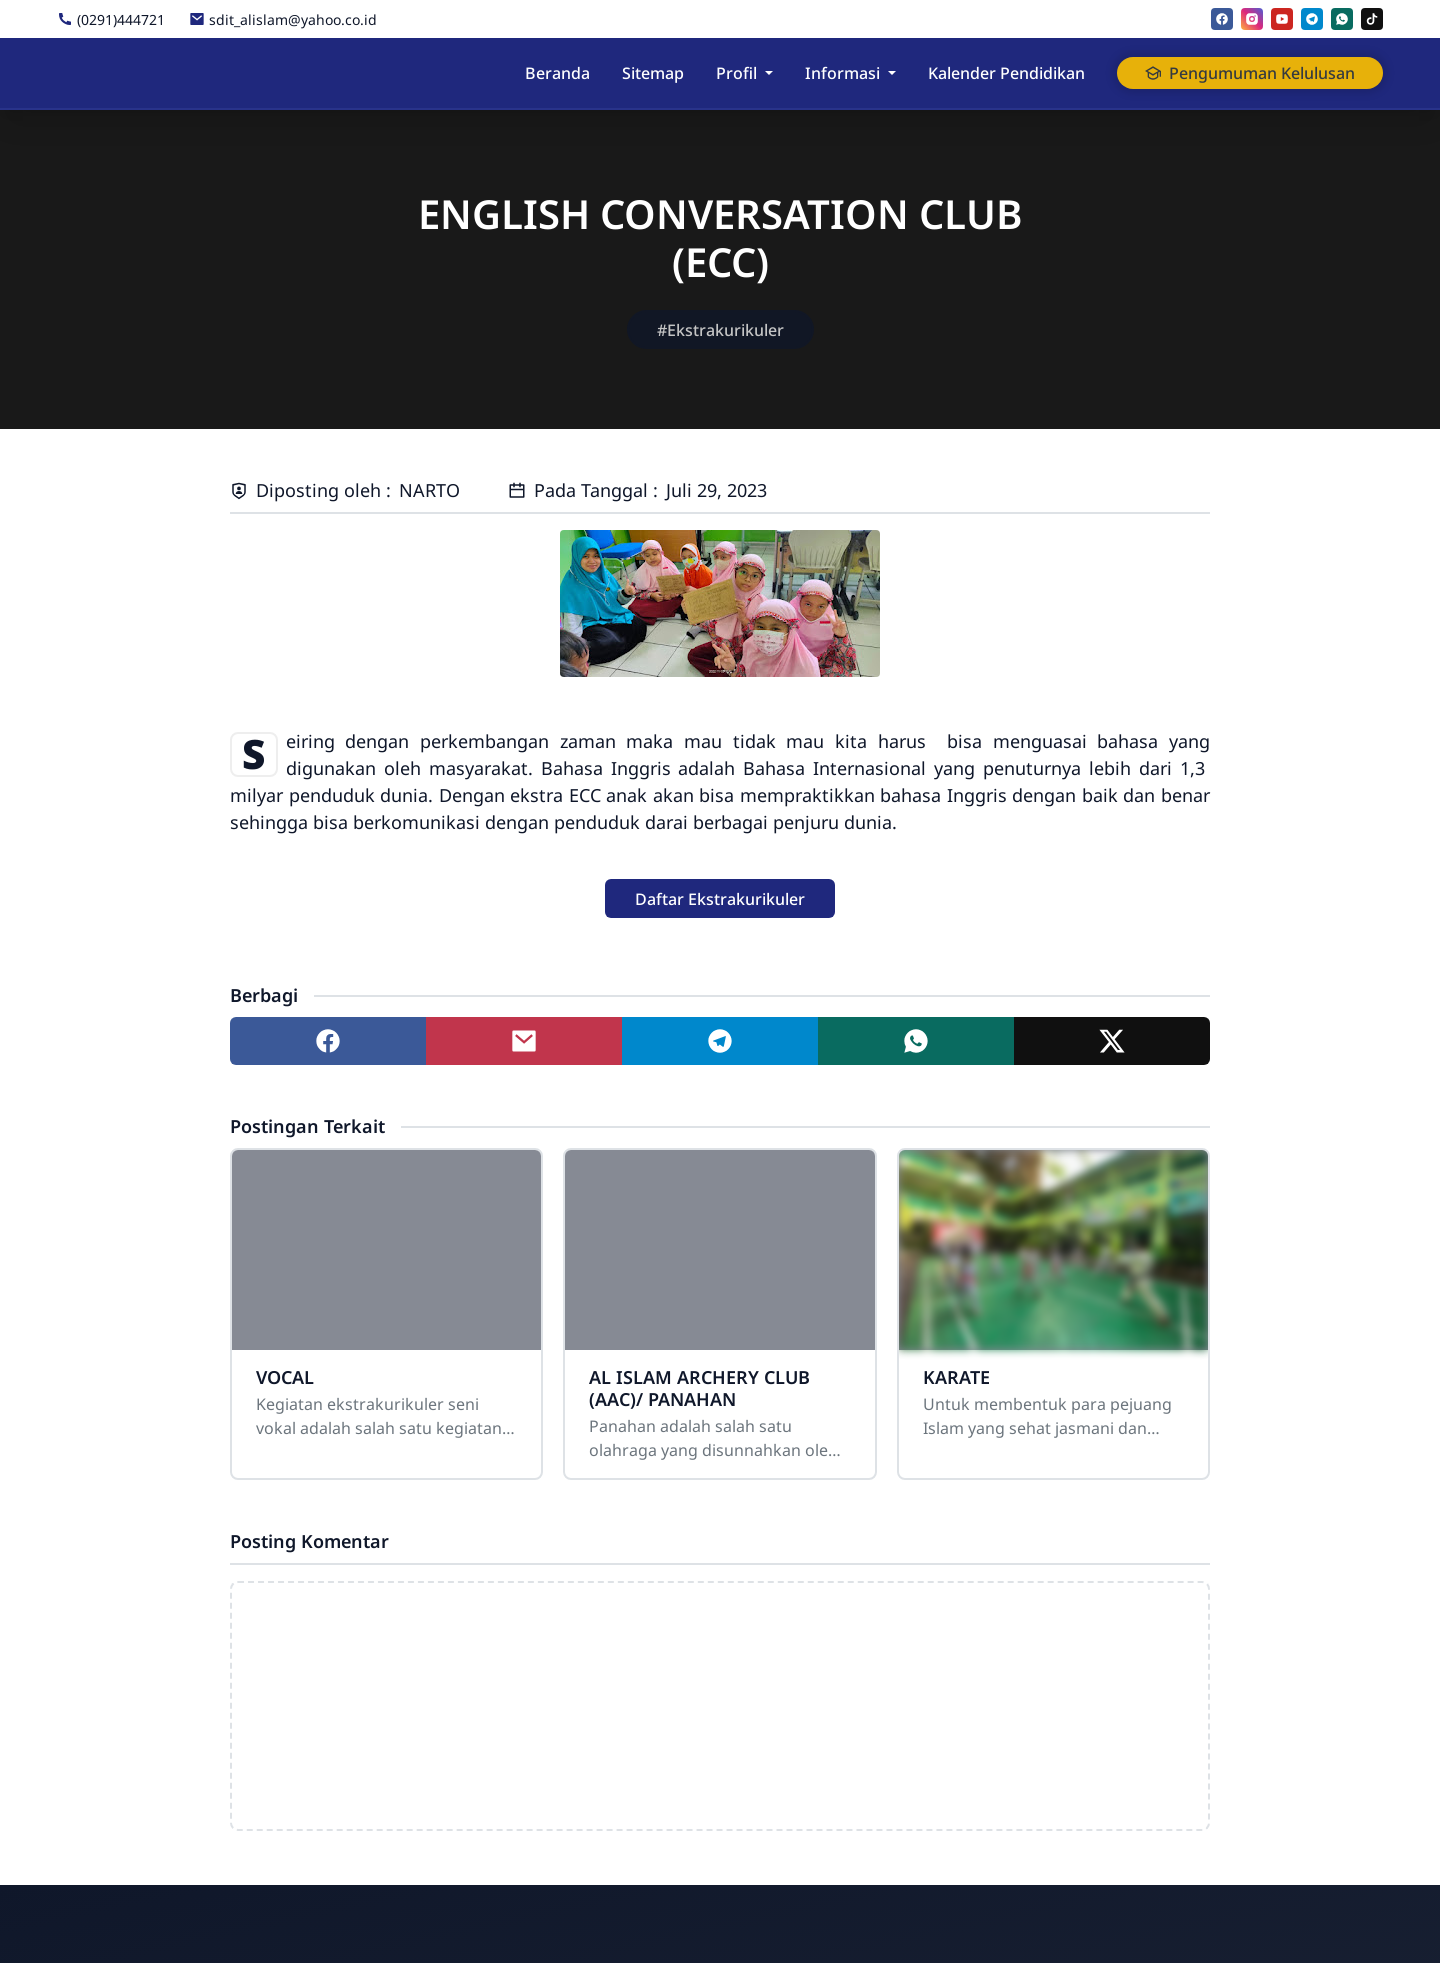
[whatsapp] (1342, 19)
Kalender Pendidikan (1006, 73)
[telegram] (1312, 19)
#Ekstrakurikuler (720, 330)
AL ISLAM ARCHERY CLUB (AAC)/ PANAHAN (699, 1388)
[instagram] (1252, 19)
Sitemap (653, 73)
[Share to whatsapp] (916, 1041)
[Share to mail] (524, 1041)
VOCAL (285, 1377)
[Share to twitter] (1112, 1041)
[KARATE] (1053, 1250)
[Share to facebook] (328, 1041)
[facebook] (1222, 19)
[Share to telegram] (720, 1041)
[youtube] (1282, 19)
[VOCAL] (386, 1250)
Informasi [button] (842, 73)
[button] (720, 898)
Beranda (557, 73)
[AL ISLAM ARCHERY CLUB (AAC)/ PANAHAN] (719, 1250)
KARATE (956, 1377)
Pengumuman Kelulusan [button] (1250, 73)
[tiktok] (1372, 19)
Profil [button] (736, 73)
